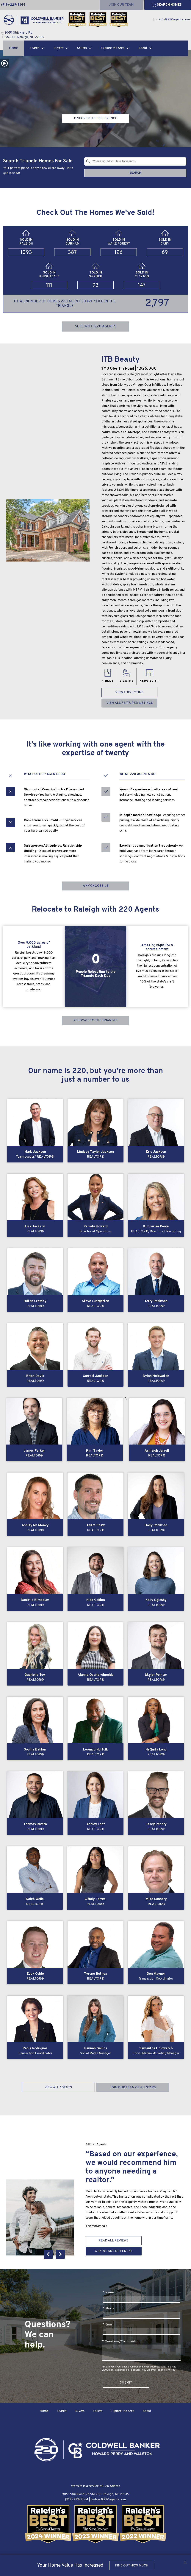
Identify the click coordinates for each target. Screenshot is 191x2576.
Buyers (79, 2411)
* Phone (108, 2308)
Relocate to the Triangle (95, 1020)
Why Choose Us (95, 886)
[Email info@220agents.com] (172, 19)
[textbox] (137, 161)
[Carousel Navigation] (40, 2254)
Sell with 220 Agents (95, 326)
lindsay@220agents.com (108, 2499)
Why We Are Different (114, 2251)
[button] (4, 63)
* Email (108, 2324)
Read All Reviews (113, 2240)
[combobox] (135, 161)
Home (13, 48)
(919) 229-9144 (76, 2499)
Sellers (97, 2411)
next (60, 2254)
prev (48, 2254)
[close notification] (185, 2561)
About (147, 2411)
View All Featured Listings (129, 703)
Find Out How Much (131, 2565)
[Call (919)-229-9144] (13, 4)
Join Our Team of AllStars (133, 2087)
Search (135, 173)
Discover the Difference (95, 118)
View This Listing (129, 692)
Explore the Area (122, 2411)
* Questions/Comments (119, 2341)
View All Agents (58, 2087)
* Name (108, 2292)
